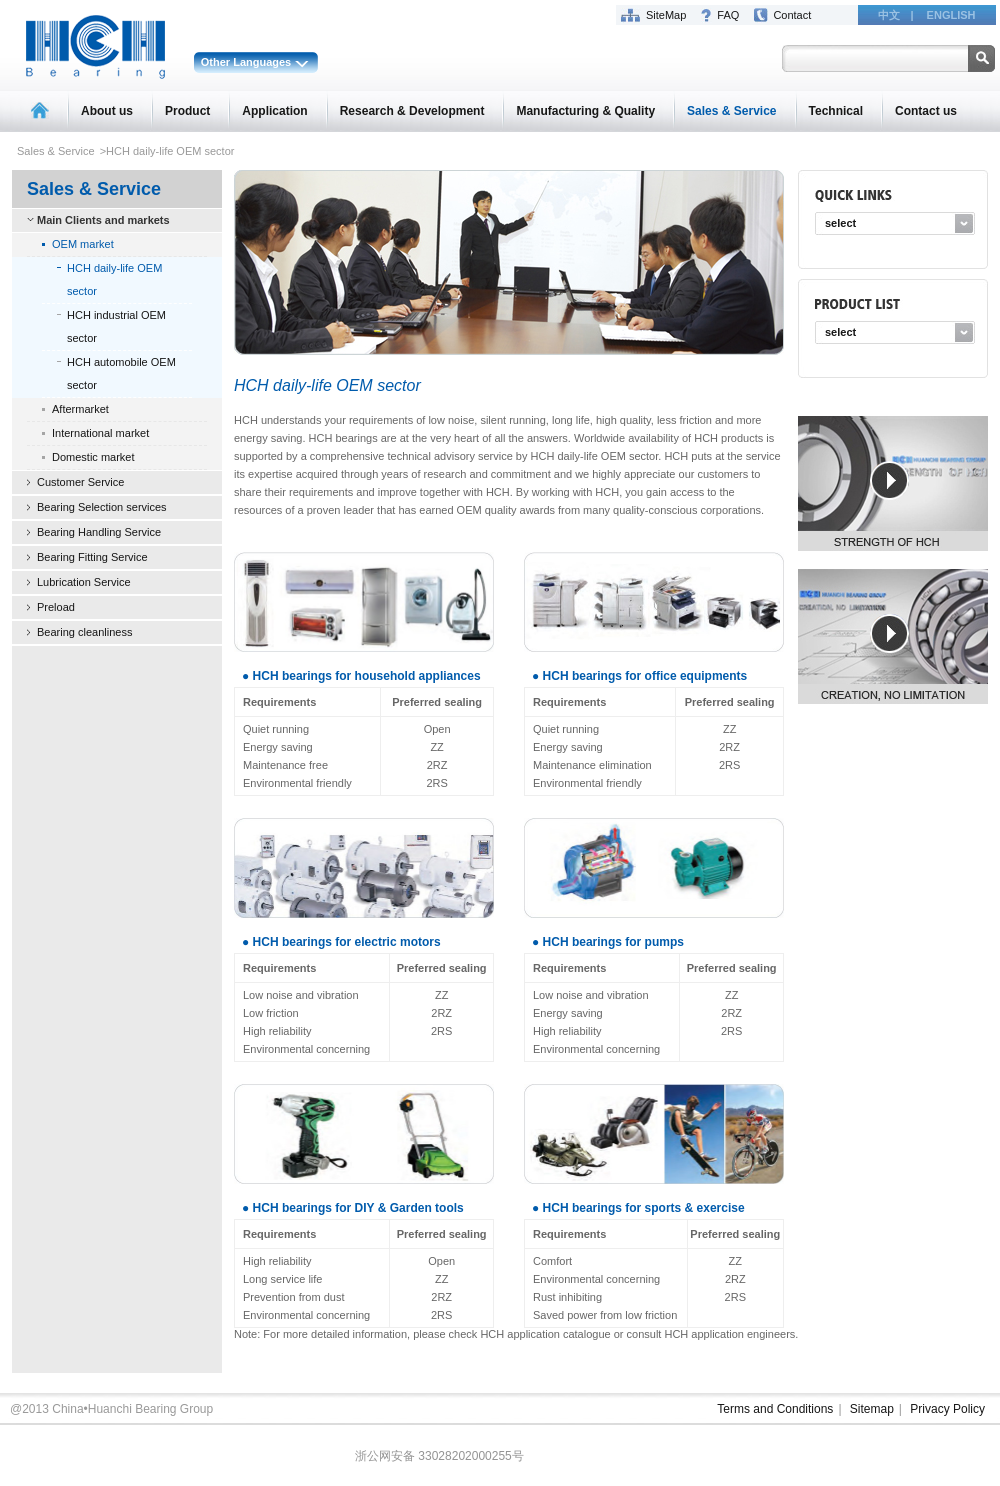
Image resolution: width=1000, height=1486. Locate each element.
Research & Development (412, 111)
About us (107, 111)
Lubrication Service (84, 582)
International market (100, 433)
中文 (889, 15)
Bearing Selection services (102, 507)
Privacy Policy (947, 1409)
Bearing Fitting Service (92, 557)
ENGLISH (951, 15)
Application (274, 111)
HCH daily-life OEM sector (114, 279)
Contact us (926, 111)
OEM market (83, 244)
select (840, 223)
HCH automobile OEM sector (121, 373)
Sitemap (872, 1409)
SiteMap (666, 15)
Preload (56, 607)
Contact (792, 15)
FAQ (728, 15)
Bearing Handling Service (99, 532)
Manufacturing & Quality (585, 111)
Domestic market (93, 457)
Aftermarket (80, 409)
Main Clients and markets (103, 220)
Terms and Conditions (775, 1409)
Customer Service (80, 482)
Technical (836, 111)
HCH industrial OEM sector (116, 326)
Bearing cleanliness (84, 632)
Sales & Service (731, 111)
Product (187, 111)
